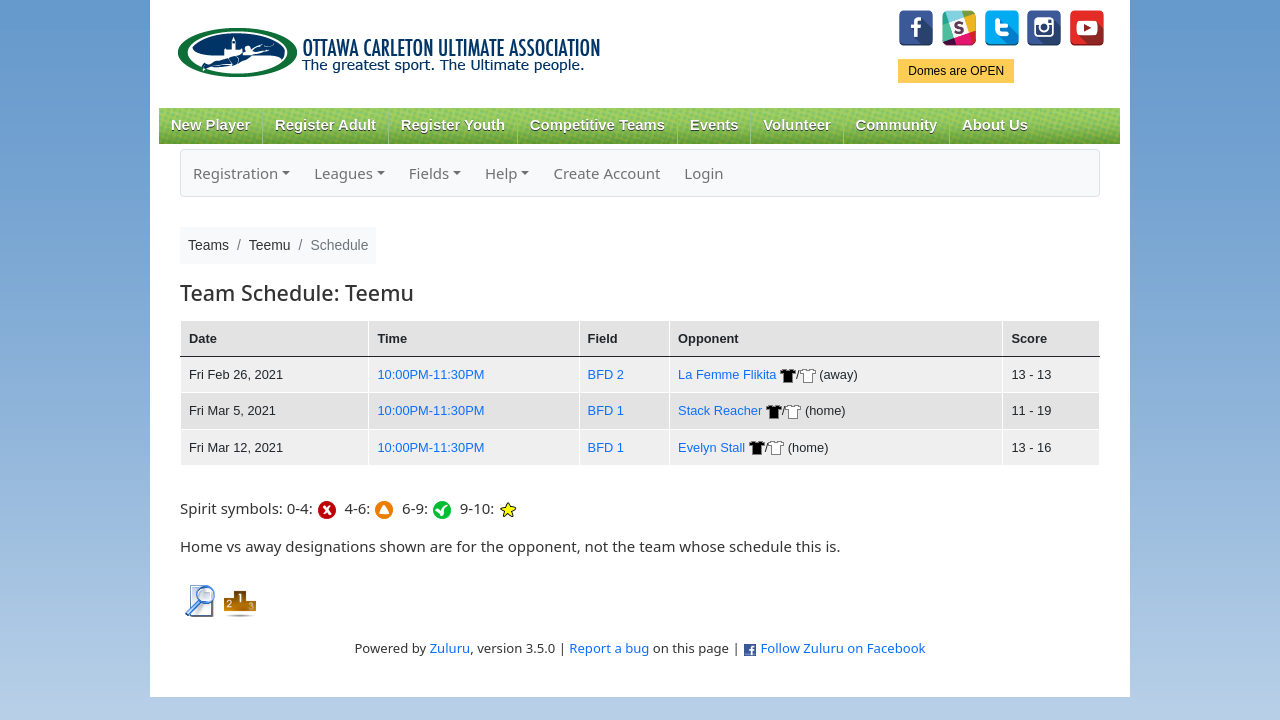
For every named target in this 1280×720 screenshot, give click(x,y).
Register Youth (453, 125)
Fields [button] (429, 173)
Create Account (606, 173)
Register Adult (325, 125)
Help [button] (501, 173)
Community (897, 125)
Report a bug (609, 648)
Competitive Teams (597, 125)
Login (703, 173)
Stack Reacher (720, 410)
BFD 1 (606, 410)
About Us (995, 125)
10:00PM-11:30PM (430, 374)
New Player (210, 125)
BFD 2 (606, 374)
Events (714, 125)
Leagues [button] (343, 173)
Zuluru (450, 648)
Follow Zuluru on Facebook (842, 648)
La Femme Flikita (727, 374)
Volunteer (796, 125)
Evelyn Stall (711, 447)
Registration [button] (235, 173)
